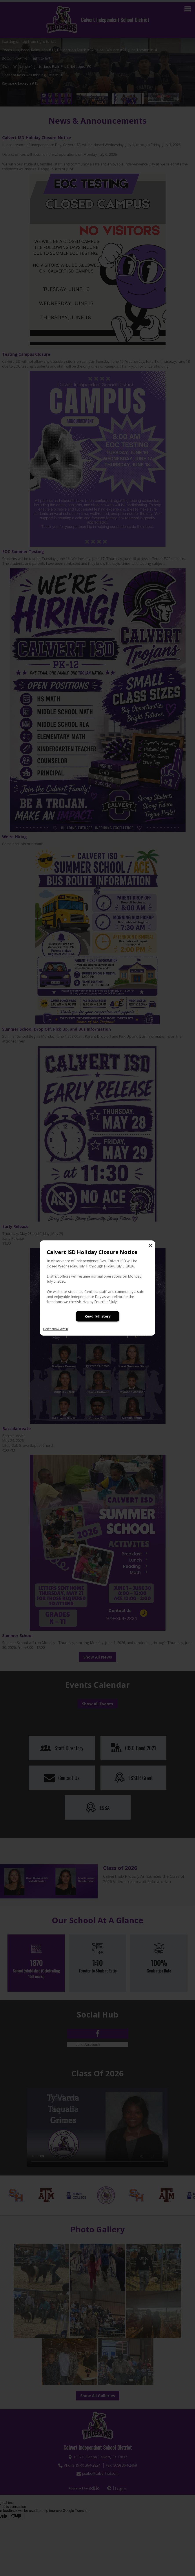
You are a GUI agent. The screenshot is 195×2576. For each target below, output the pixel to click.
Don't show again (55, 1329)
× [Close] (150, 1245)
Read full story (98, 1316)
